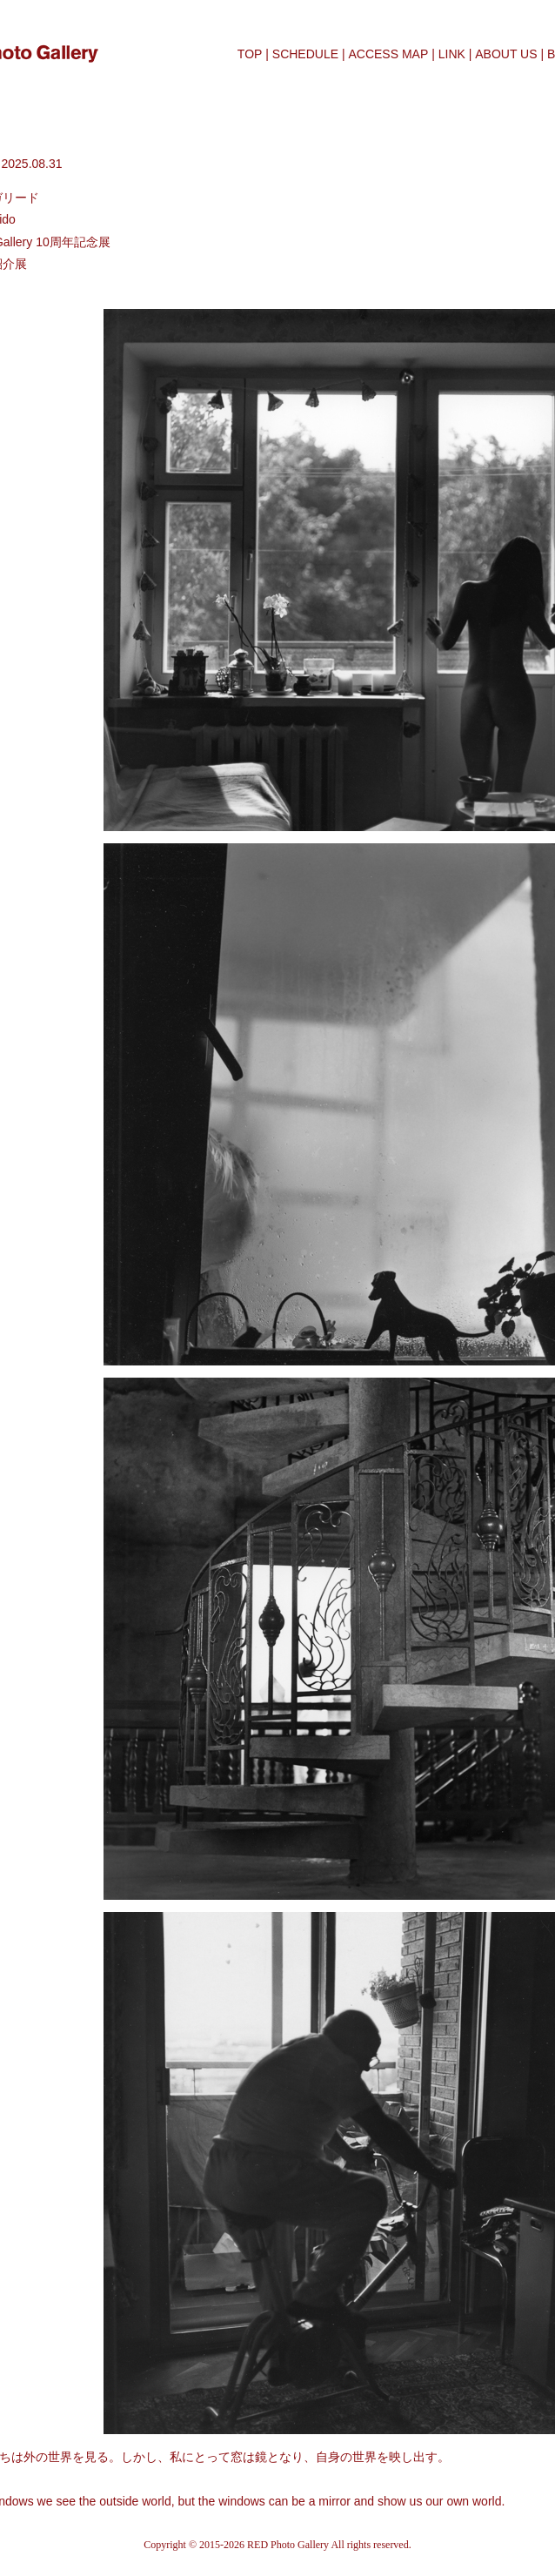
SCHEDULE (305, 54)
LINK (451, 54)
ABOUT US (506, 54)
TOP (250, 54)
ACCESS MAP (388, 54)
